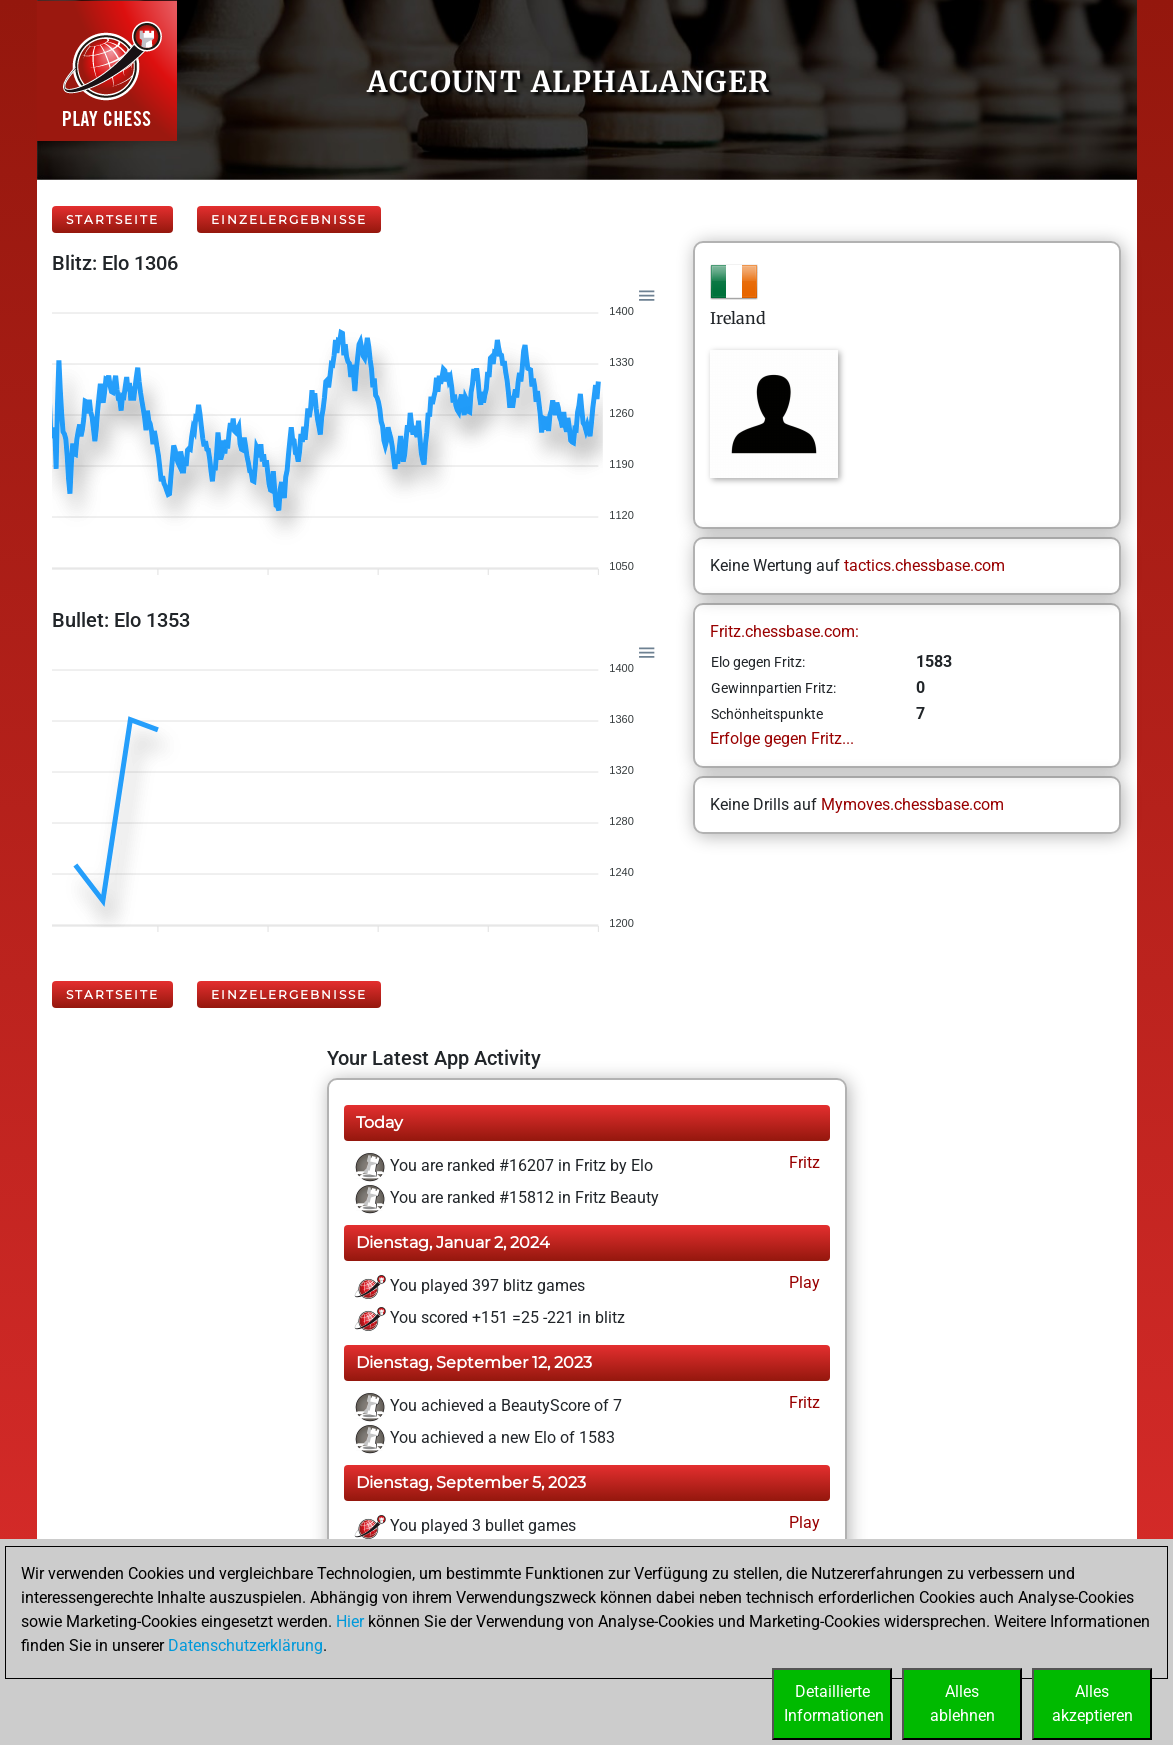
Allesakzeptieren (1092, 1703)
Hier (350, 1621)
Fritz (802, 1162)
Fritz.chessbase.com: (784, 631)
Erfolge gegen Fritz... (782, 738)
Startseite (112, 219)
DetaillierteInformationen (834, 1703)
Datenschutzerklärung (245, 1645)
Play (802, 1282)
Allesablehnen (962, 1703)
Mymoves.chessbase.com (912, 804)
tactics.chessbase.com (924, 565)
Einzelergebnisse (289, 219)
